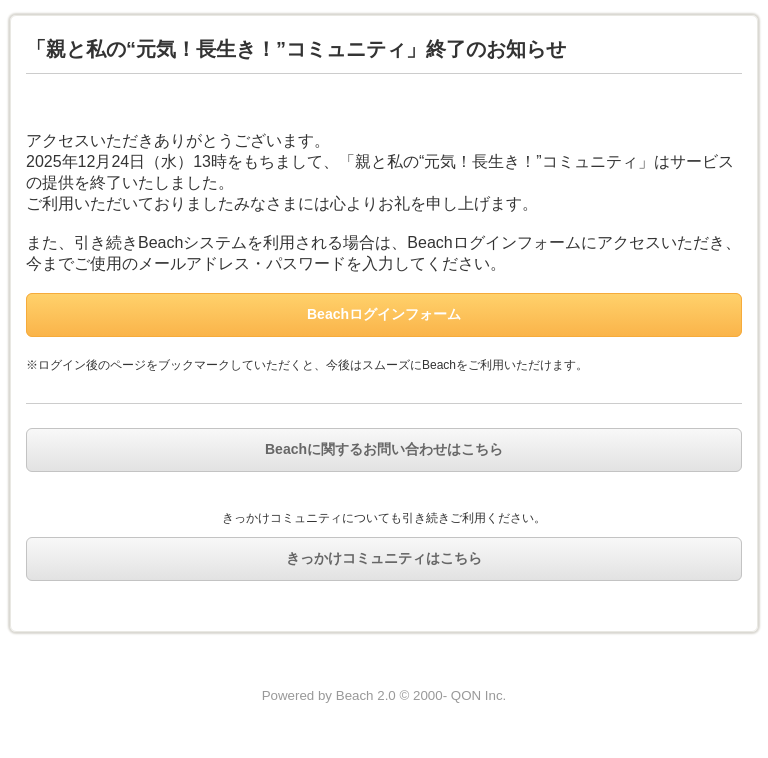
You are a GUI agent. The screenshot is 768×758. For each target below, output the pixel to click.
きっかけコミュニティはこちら (384, 558)
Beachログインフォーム (384, 314)
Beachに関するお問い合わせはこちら (384, 449)
